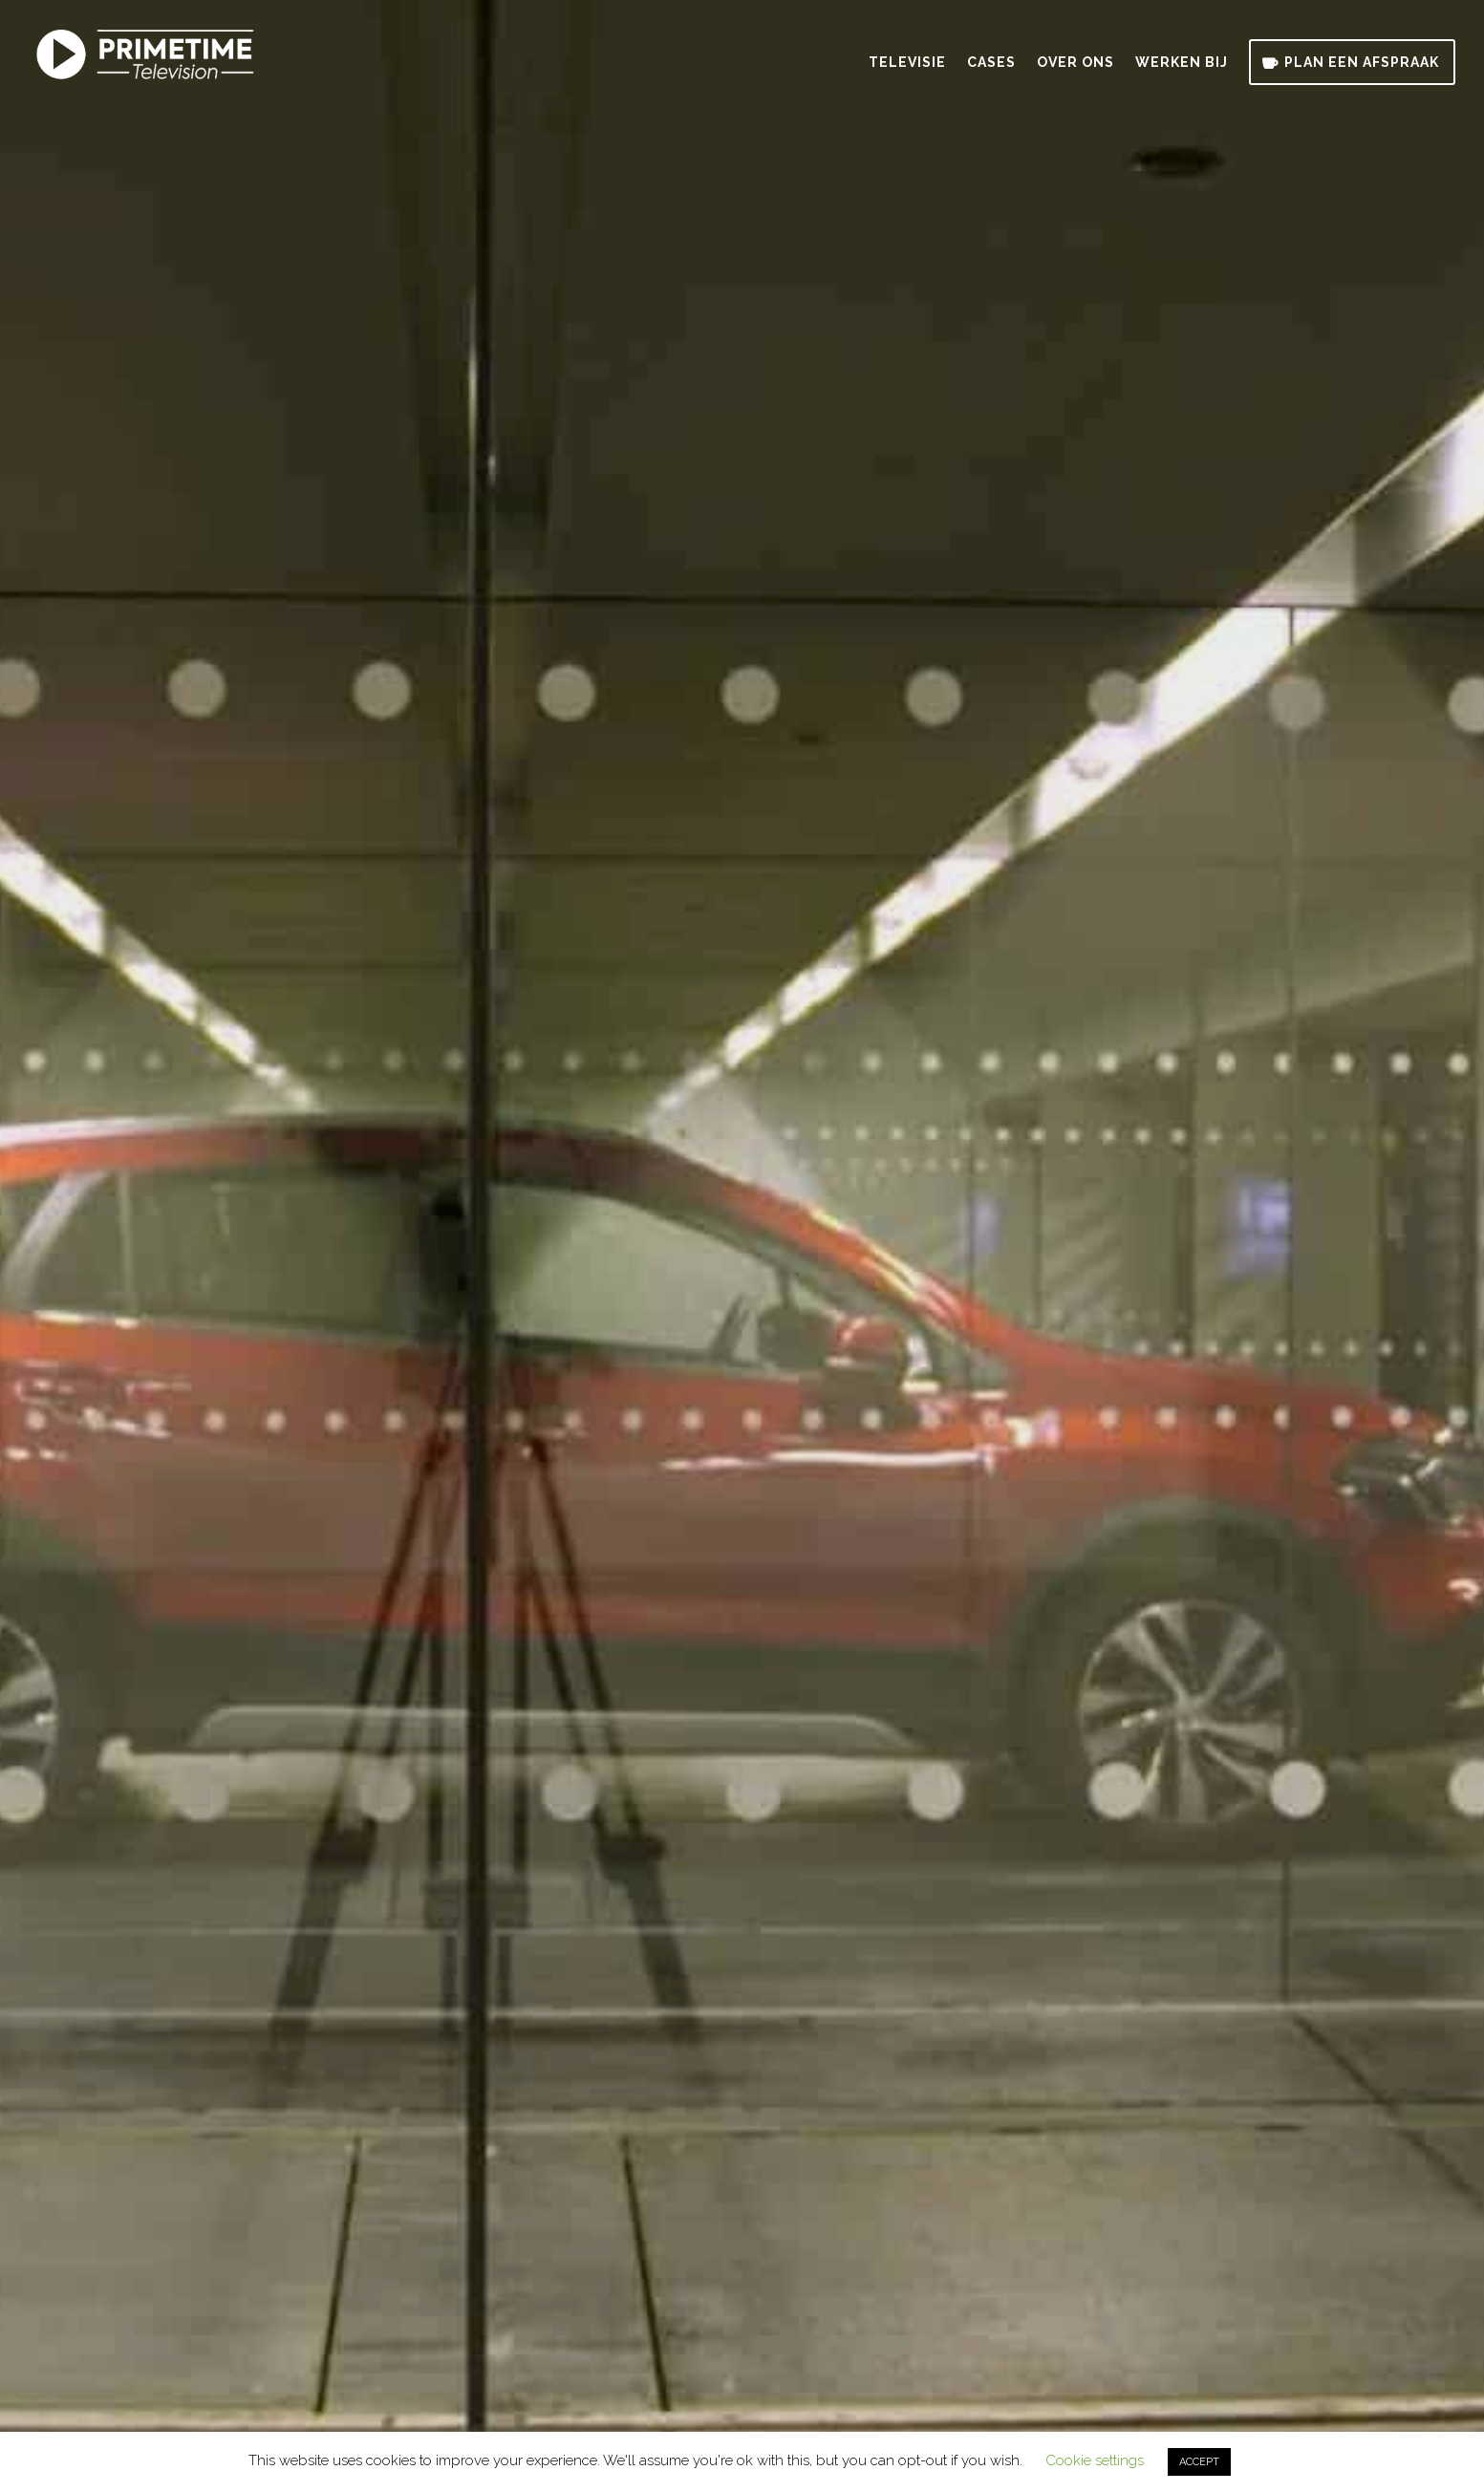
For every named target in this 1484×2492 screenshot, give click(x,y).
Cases (991, 62)
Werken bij (1181, 62)
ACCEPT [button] (1199, 2462)
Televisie (907, 62)
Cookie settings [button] (1094, 2460)
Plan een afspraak (1361, 62)
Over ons (1075, 62)
